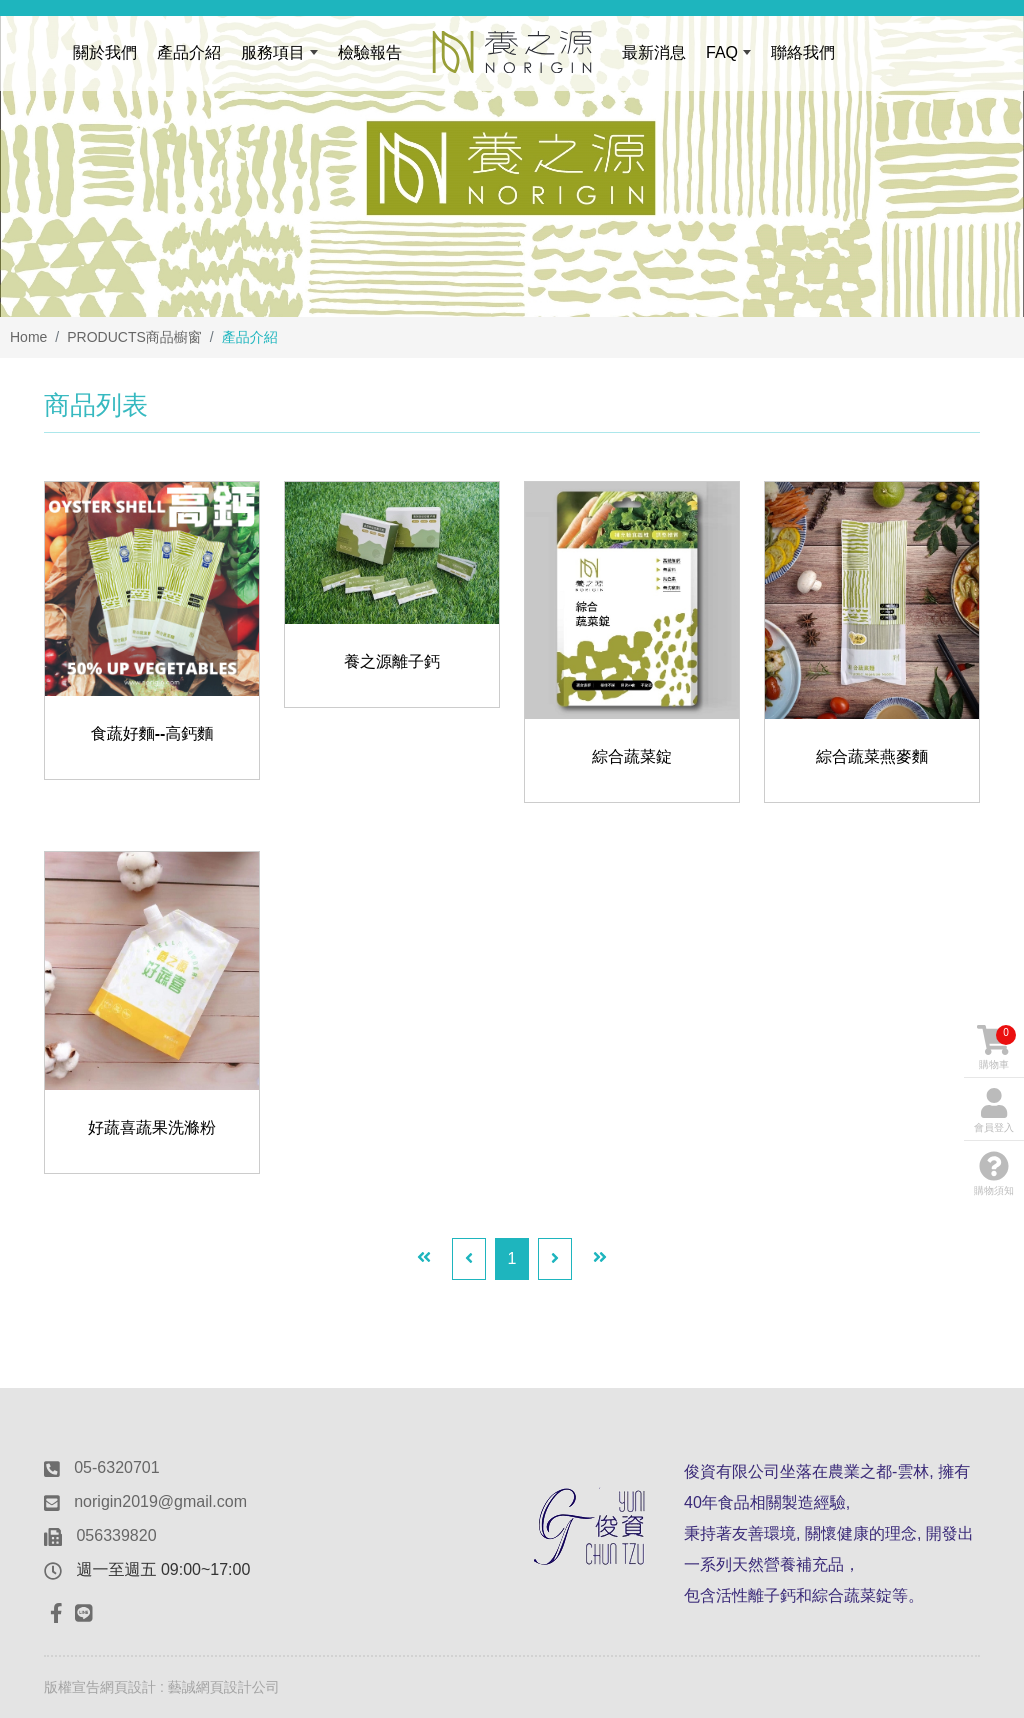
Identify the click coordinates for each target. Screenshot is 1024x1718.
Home (28, 337)
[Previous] (469, 1259)
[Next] (555, 1259)
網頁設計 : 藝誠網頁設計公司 (190, 1687)
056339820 (116, 1535)
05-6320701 (116, 1467)
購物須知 (994, 1173)
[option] (512, 158)
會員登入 (994, 1110)
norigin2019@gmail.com (160, 1501)
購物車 (996, 1047)
